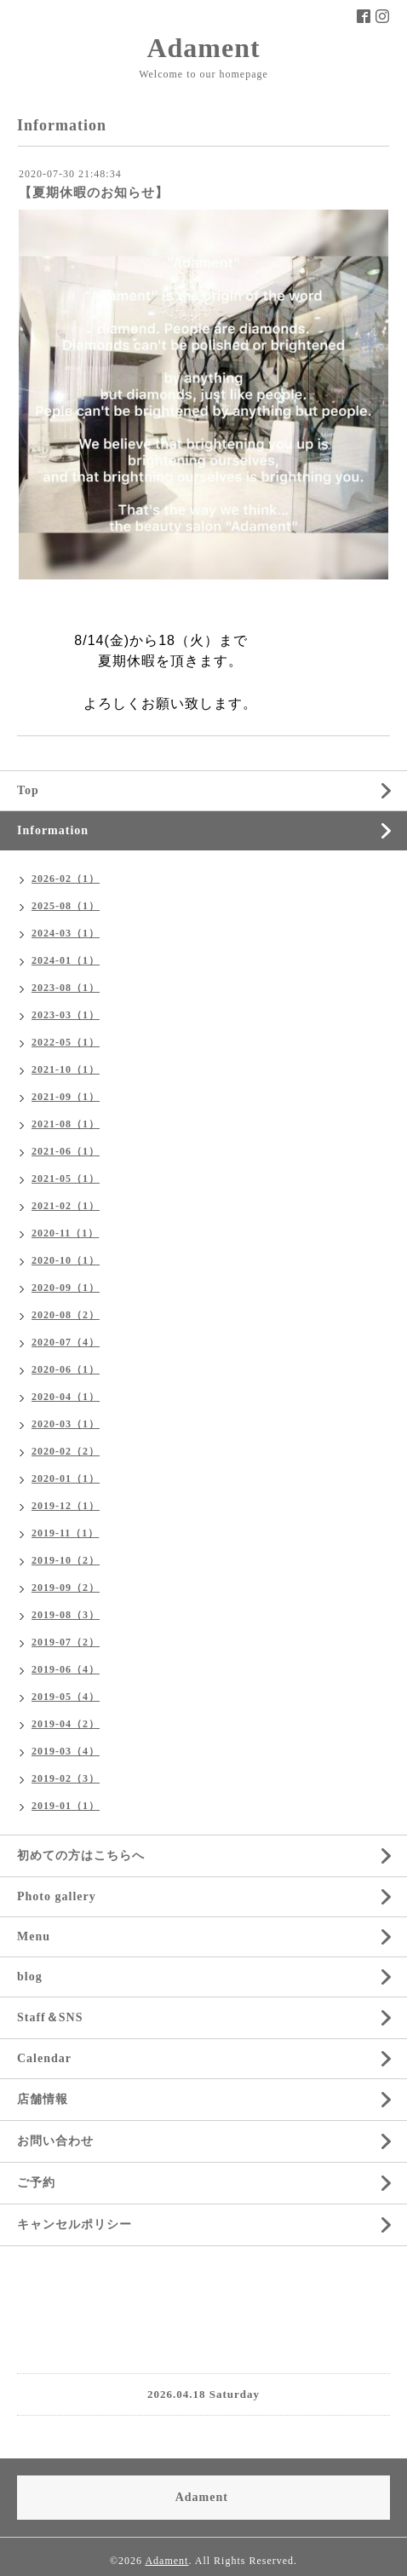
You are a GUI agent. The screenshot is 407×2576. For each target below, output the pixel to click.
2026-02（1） (66, 879)
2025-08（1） (66, 906)
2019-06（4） (66, 1669)
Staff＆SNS (50, 2017)
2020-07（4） (66, 1342)
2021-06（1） (66, 1151)
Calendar (44, 2058)
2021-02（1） (66, 1206)
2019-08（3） (66, 1615)
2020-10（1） (66, 1260)
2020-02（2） (66, 1451)
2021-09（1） (66, 1097)
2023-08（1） (66, 988)
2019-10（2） (66, 1560)
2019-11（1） (65, 1533)
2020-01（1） (66, 1478)
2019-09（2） (66, 1587)
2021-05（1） (66, 1178)
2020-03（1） (66, 1424)
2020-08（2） (66, 1315)
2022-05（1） (66, 1042)
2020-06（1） (66, 1369)
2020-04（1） (66, 1397)
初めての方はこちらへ (81, 1855)
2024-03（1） (66, 933)
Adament (203, 47)
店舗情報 (42, 2099)
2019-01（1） (66, 1806)
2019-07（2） (66, 1642)
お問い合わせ (55, 2141)
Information (53, 830)
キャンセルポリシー (74, 2224)
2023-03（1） (66, 1015)
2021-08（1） (66, 1124)
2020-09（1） (66, 1288)
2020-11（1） (65, 1233)
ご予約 (36, 2182)
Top (28, 790)
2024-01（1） (66, 960)
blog (30, 1976)
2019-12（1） (66, 1506)
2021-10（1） (66, 1069)
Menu (33, 1936)
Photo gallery (56, 1896)
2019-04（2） (66, 1724)
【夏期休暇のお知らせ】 (94, 192)
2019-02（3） (66, 1778)
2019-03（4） (66, 1751)
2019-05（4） (66, 1697)
